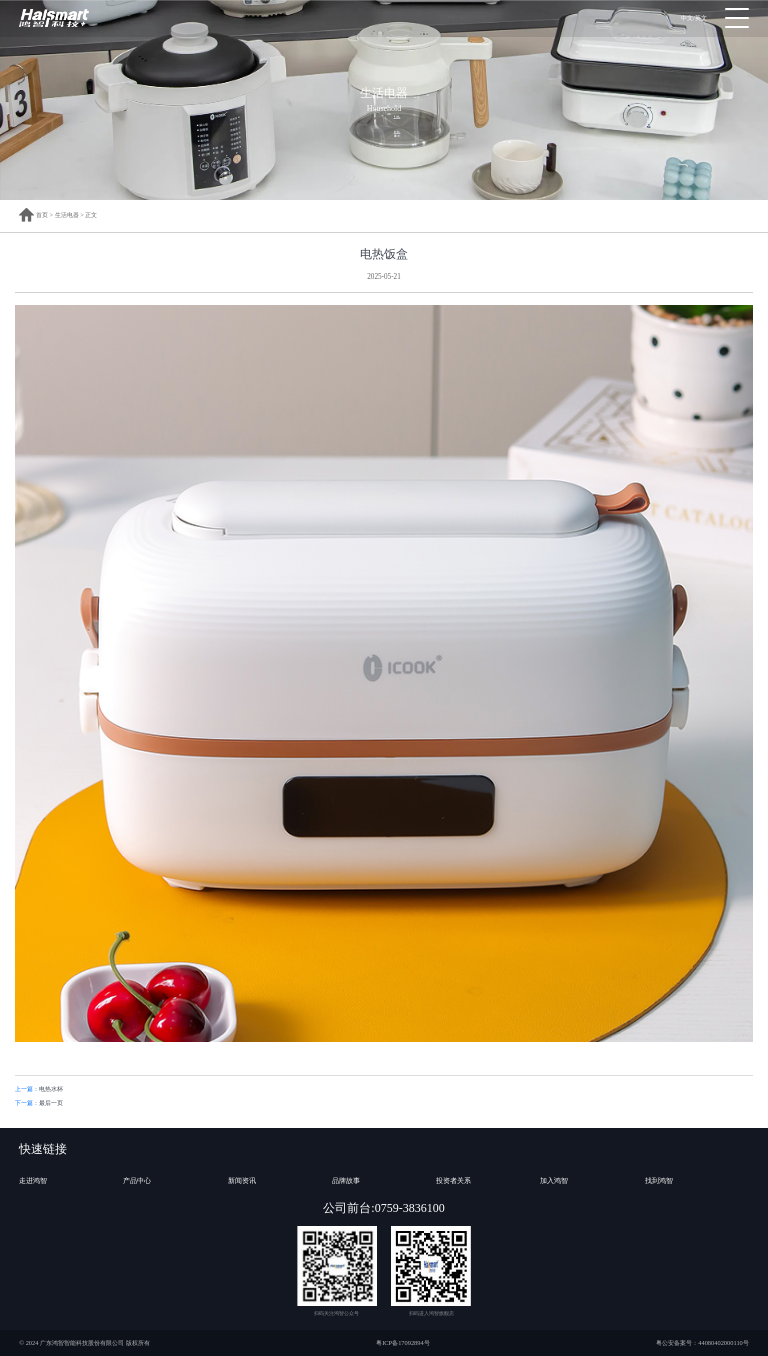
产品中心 (137, 1181)
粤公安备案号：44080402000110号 (702, 1342)
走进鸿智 (33, 1181)
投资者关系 (453, 1181)
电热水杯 (51, 1088)
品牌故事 (346, 1181)
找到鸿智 (659, 1181)
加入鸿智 (554, 1181)
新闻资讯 (242, 1181)
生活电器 (67, 214)
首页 (33, 214)
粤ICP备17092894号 (403, 1342)
